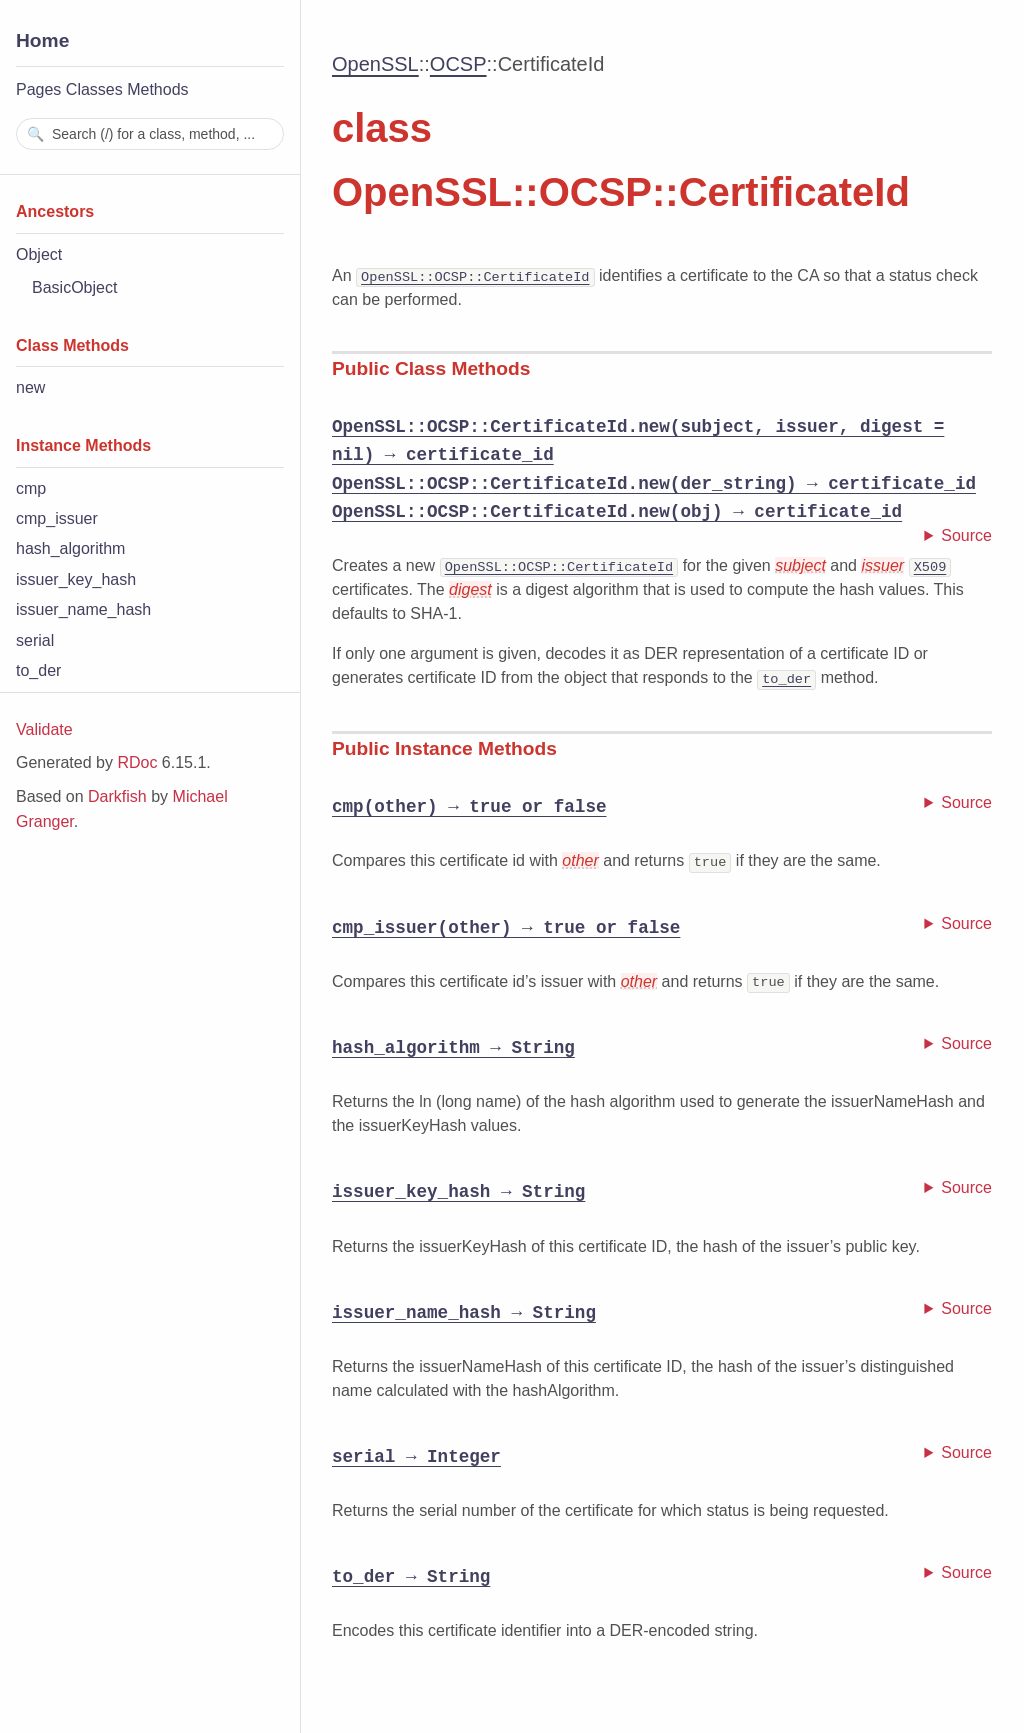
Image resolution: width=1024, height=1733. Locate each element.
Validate (44, 729)
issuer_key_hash (76, 579)
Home (42, 40)
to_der (38, 670)
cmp (31, 488)
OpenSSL (375, 64)
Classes (94, 89)
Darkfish (117, 796)
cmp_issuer (57, 518)
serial (35, 640)
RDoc (137, 762)
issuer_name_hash (83, 609)
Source (966, 535)
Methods (157, 89)
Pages (38, 89)
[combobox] (150, 134)
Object (39, 254)
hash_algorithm (70, 548)
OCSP (458, 64)
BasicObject (74, 287)
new (30, 387)
